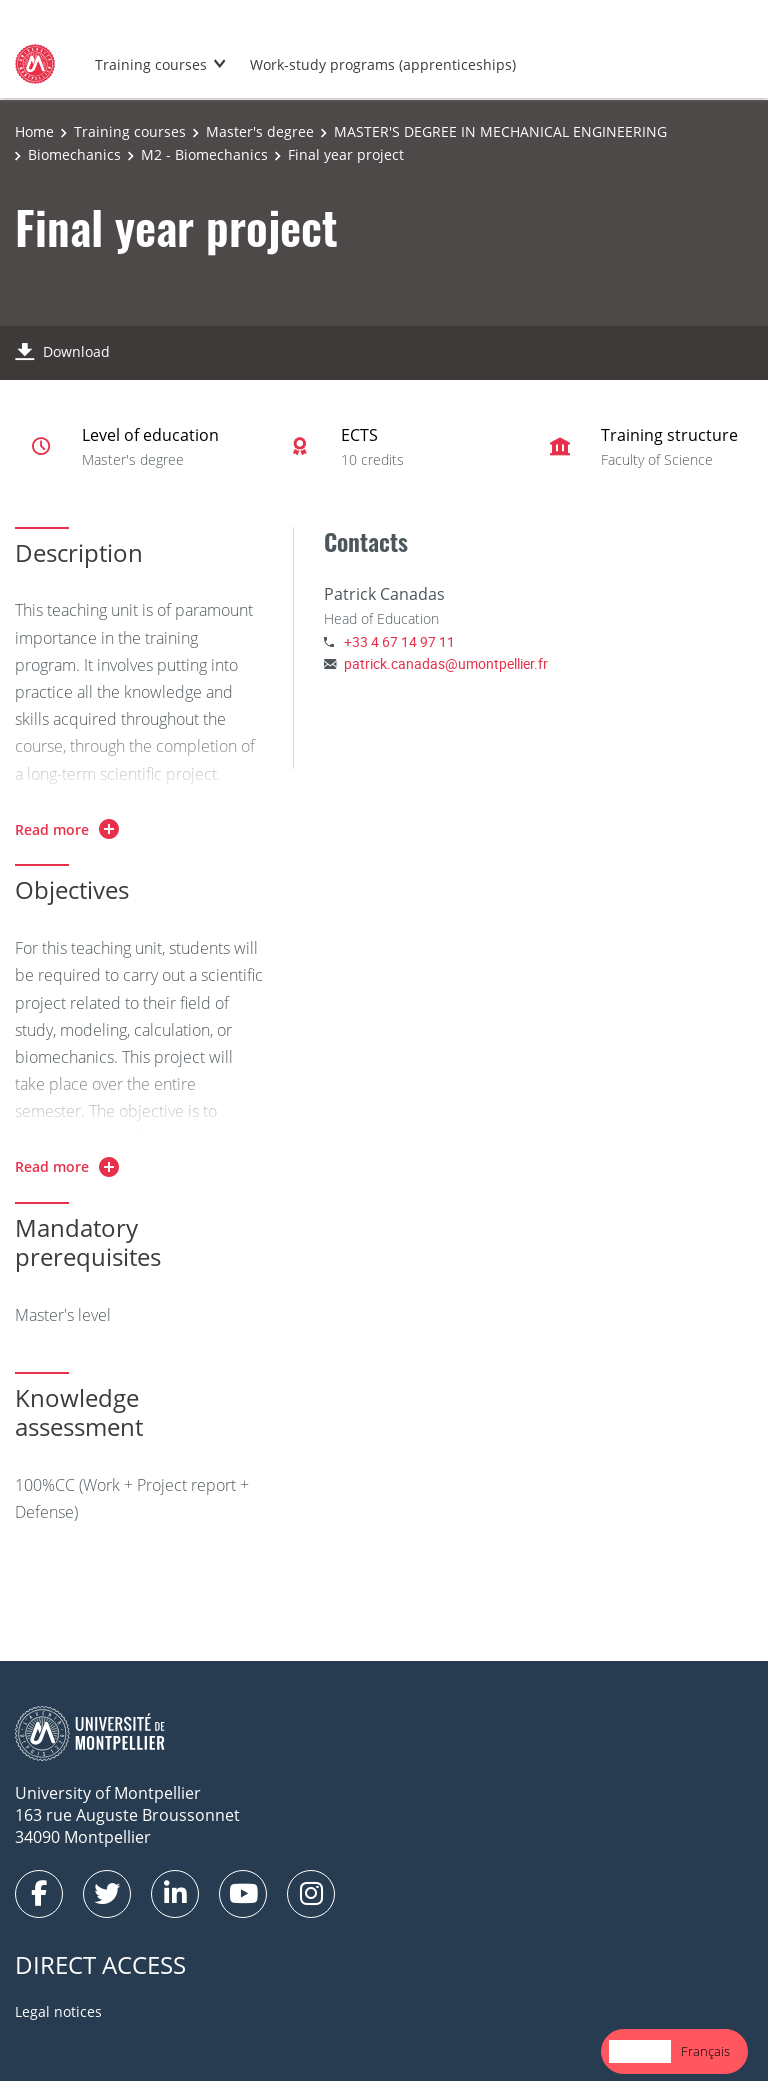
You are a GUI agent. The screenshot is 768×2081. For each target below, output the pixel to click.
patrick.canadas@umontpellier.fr (446, 663)
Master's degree (260, 131)
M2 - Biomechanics (204, 154)
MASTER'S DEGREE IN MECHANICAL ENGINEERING (500, 131)
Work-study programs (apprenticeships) (383, 64)
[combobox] (640, 2051)
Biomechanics (74, 154)
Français (705, 2051)
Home (34, 131)
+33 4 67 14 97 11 (399, 641)
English (640, 2051)
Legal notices (58, 2011)
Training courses (151, 64)
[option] (705, 2051)
